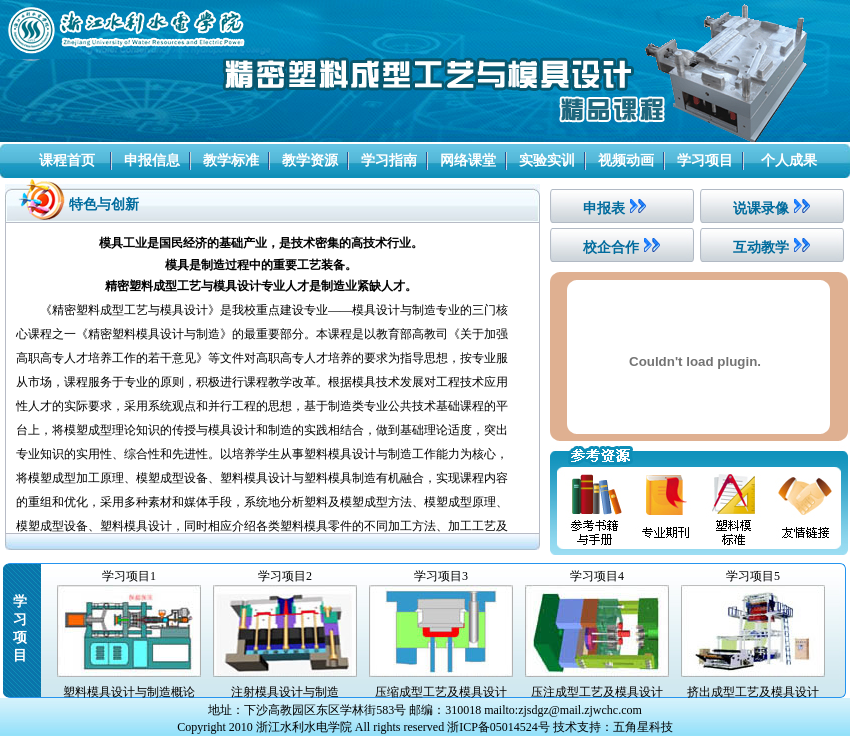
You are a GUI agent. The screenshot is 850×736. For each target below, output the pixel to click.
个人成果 (789, 160)
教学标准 (231, 160)
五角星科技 (643, 727)
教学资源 (310, 160)
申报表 (604, 208)
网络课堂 (468, 160)
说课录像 (761, 208)
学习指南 (389, 160)
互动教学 (761, 247)
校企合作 (611, 247)
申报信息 (152, 160)
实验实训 (547, 160)
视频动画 (626, 160)
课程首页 (67, 160)
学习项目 (705, 160)
